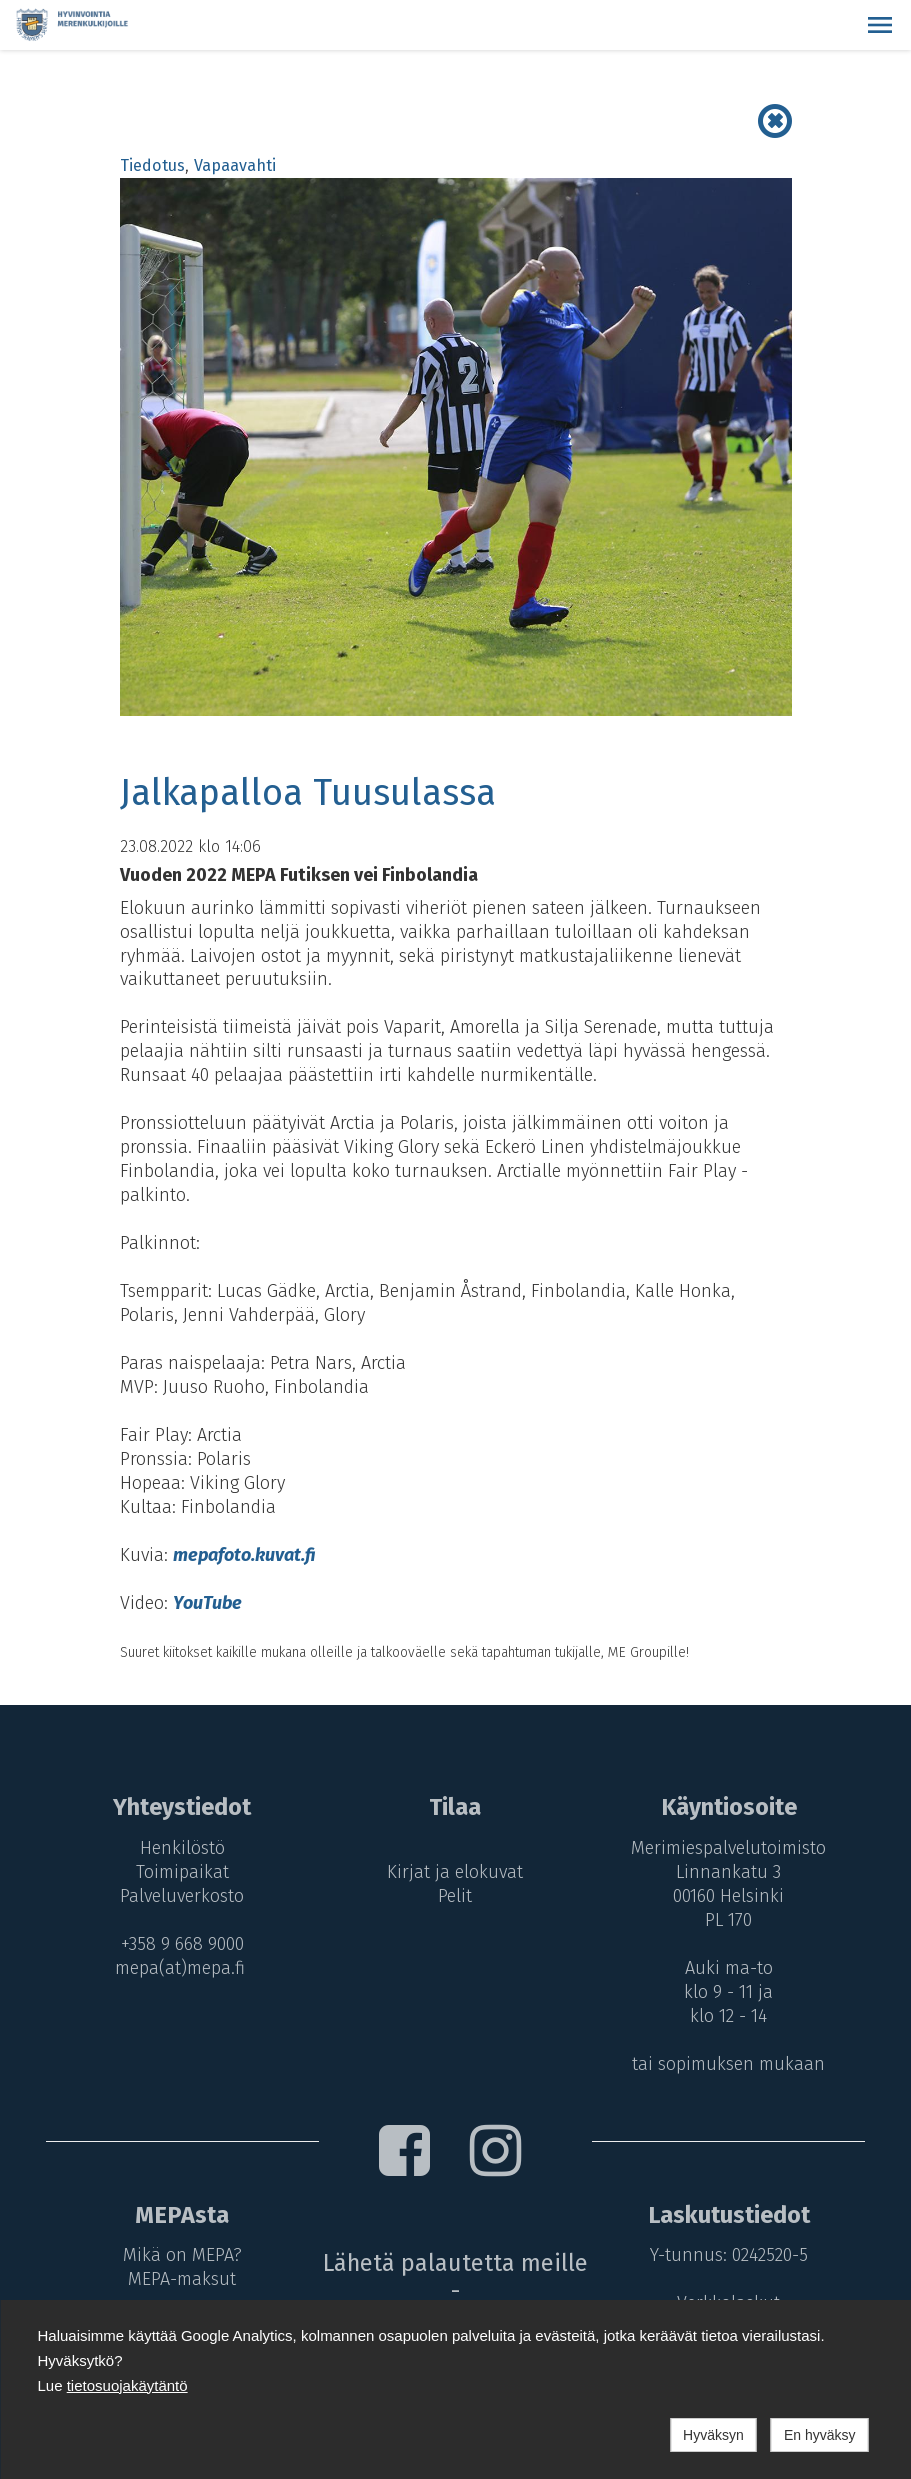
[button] (880, 25)
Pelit (455, 1896)
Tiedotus (152, 165)
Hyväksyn (713, 2435)
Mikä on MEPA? (178, 2255)
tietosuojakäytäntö (127, 2385)
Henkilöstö (178, 1848)
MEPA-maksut (179, 2279)
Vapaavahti (235, 165)
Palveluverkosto (179, 1896)
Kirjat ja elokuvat (455, 1872)
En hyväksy (820, 2435)
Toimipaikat (178, 1872)
